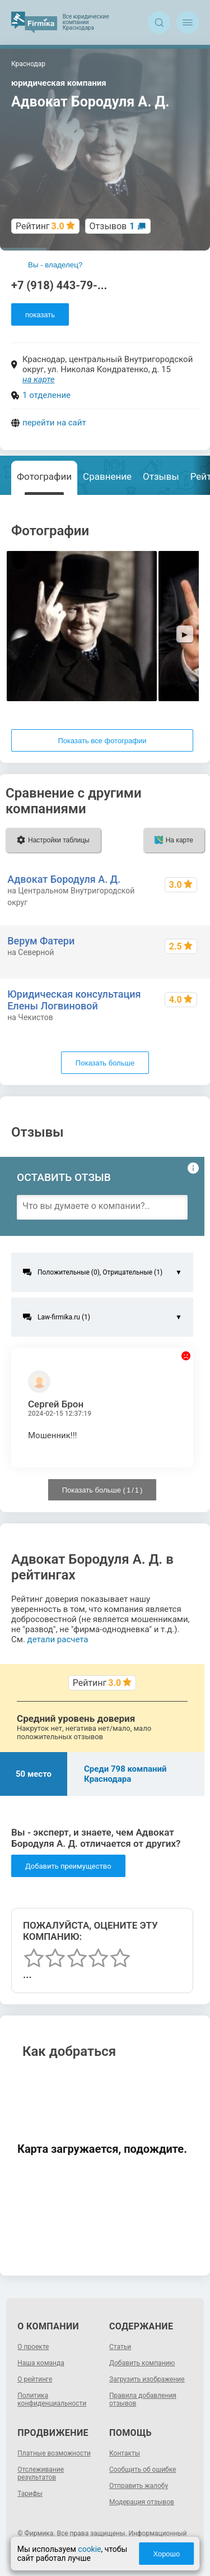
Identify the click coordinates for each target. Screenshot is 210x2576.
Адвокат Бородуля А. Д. (63, 879)
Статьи (120, 2347)
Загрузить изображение (147, 2379)
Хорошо (166, 2554)
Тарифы (30, 2494)
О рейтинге (34, 2379)
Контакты (124, 2453)
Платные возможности (54, 2453)
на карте (38, 379)
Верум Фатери (40, 941)
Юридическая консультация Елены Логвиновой (74, 1000)
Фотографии (44, 476)
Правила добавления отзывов (142, 2399)
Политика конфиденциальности (51, 2399)
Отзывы (161, 476)
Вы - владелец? (55, 265)
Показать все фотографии (102, 740)
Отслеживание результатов (40, 2473)
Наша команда (40, 2363)
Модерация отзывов (141, 2502)
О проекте (33, 2347)
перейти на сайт (54, 423)
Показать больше (105, 1063)
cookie (89, 2549)
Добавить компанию (142, 2363)
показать (40, 315)
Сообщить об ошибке (142, 2469)
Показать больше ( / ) (102, 1490)
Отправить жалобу (138, 2486)
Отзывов (112, 226)
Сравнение (107, 476)
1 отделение (46, 395)
